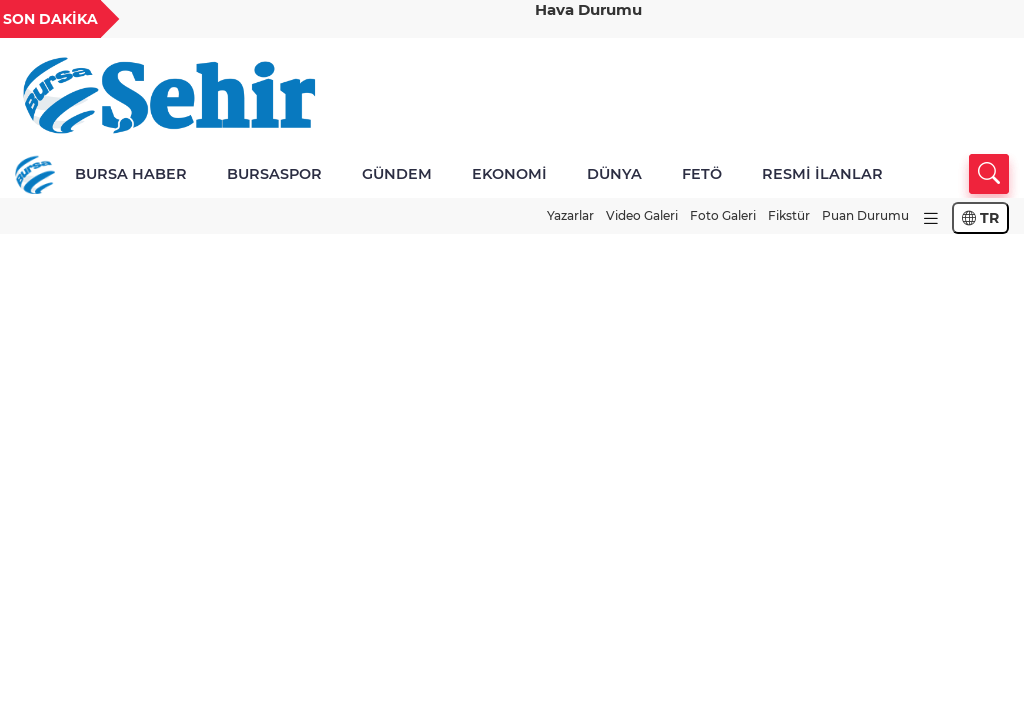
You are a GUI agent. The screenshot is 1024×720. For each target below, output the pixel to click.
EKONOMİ (509, 174)
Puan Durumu (865, 215)
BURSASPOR (274, 174)
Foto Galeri (723, 215)
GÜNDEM (397, 174)
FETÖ (702, 174)
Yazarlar (570, 215)
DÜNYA (614, 174)
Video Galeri (642, 215)
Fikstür (789, 215)
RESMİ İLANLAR (822, 174)
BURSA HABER (131, 174)
